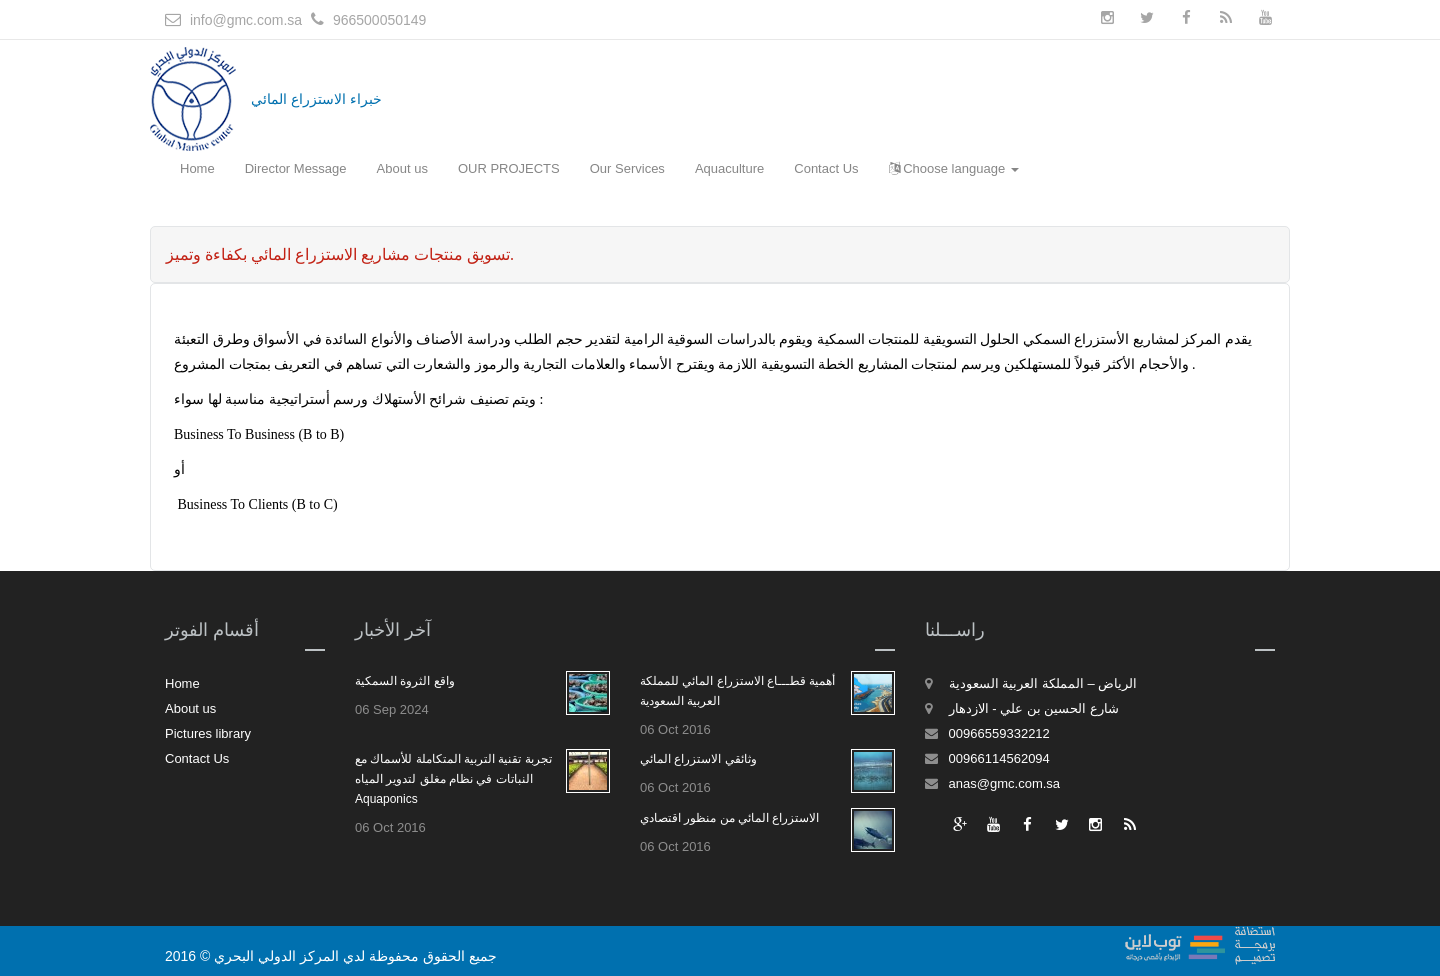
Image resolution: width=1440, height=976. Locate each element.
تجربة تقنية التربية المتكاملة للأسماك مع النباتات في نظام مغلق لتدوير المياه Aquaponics (453, 779)
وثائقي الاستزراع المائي (698, 759)
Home (197, 168)
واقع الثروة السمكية (405, 681)
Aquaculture (729, 168)
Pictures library (208, 733)
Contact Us (826, 168)
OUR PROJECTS (509, 168)
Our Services (627, 168)
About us (402, 168)
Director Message (296, 168)
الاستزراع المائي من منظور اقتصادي (729, 818)
